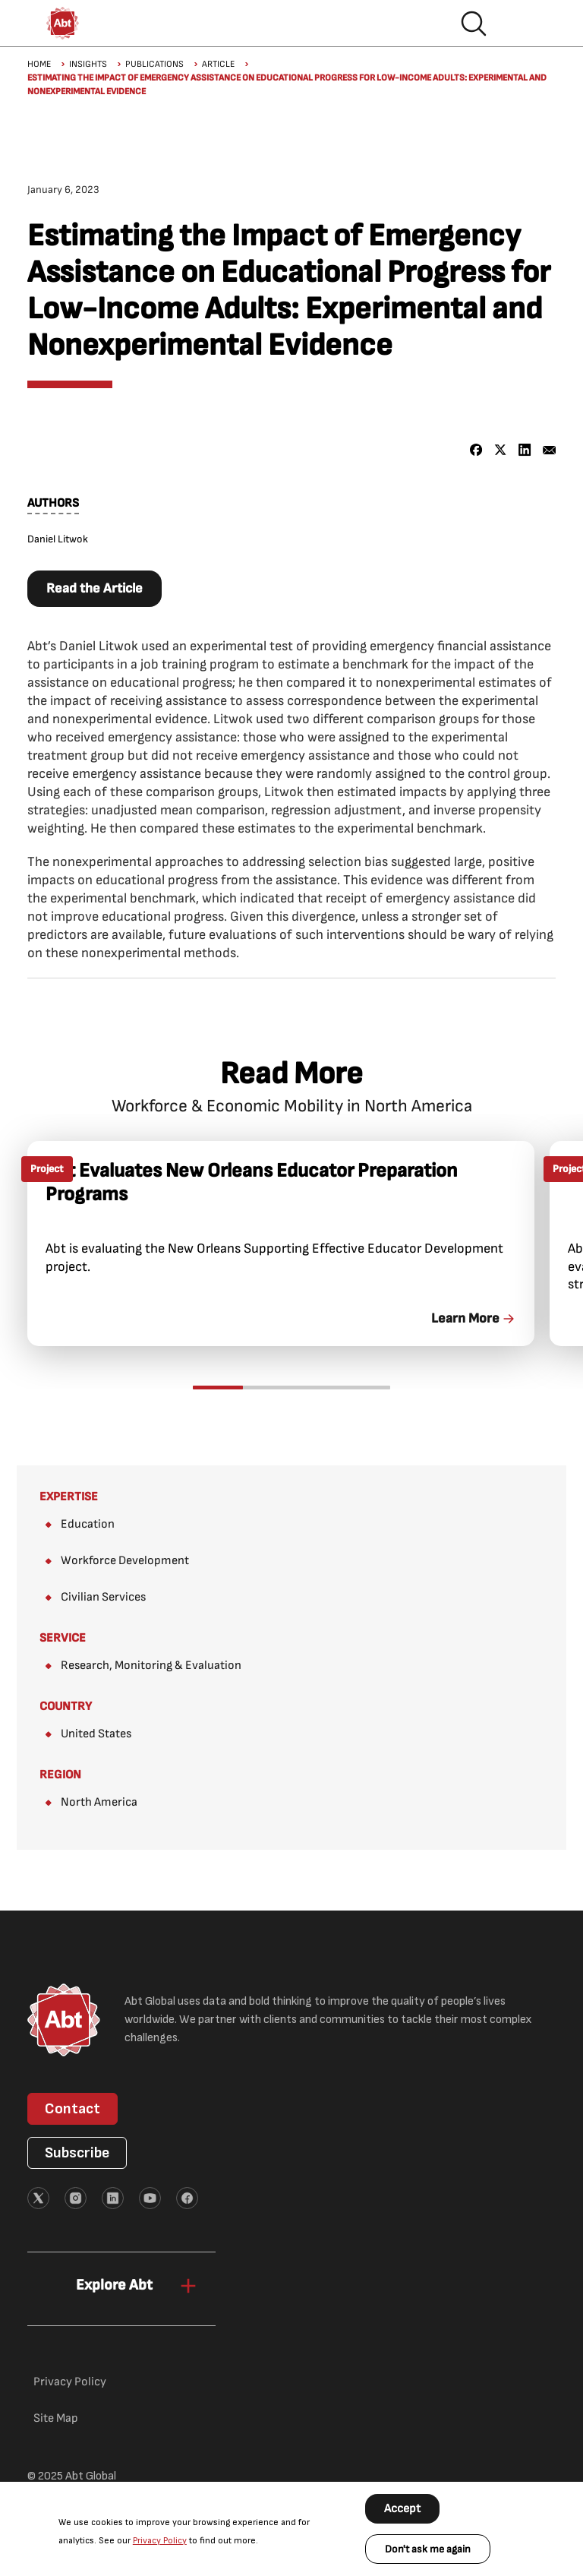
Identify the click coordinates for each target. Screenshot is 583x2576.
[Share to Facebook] (476, 450)
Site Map (55, 2418)
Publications (154, 64)
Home (39, 64)
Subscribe (77, 2153)
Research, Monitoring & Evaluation (151, 1665)
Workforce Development (125, 1561)
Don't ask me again (428, 2549)
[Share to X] (500, 450)
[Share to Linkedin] (524, 450)
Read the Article (94, 588)
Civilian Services (103, 1597)
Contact (72, 2109)
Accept (402, 2509)
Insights (88, 64)
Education (88, 1524)
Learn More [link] (465, 1318)
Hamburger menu (522, 23)
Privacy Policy (160, 2540)
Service (62, 1638)
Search (474, 23)
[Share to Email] (549, 450)
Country (65, 1706)
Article (218, 64)
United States (96, 1734)
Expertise (68, 1497)
